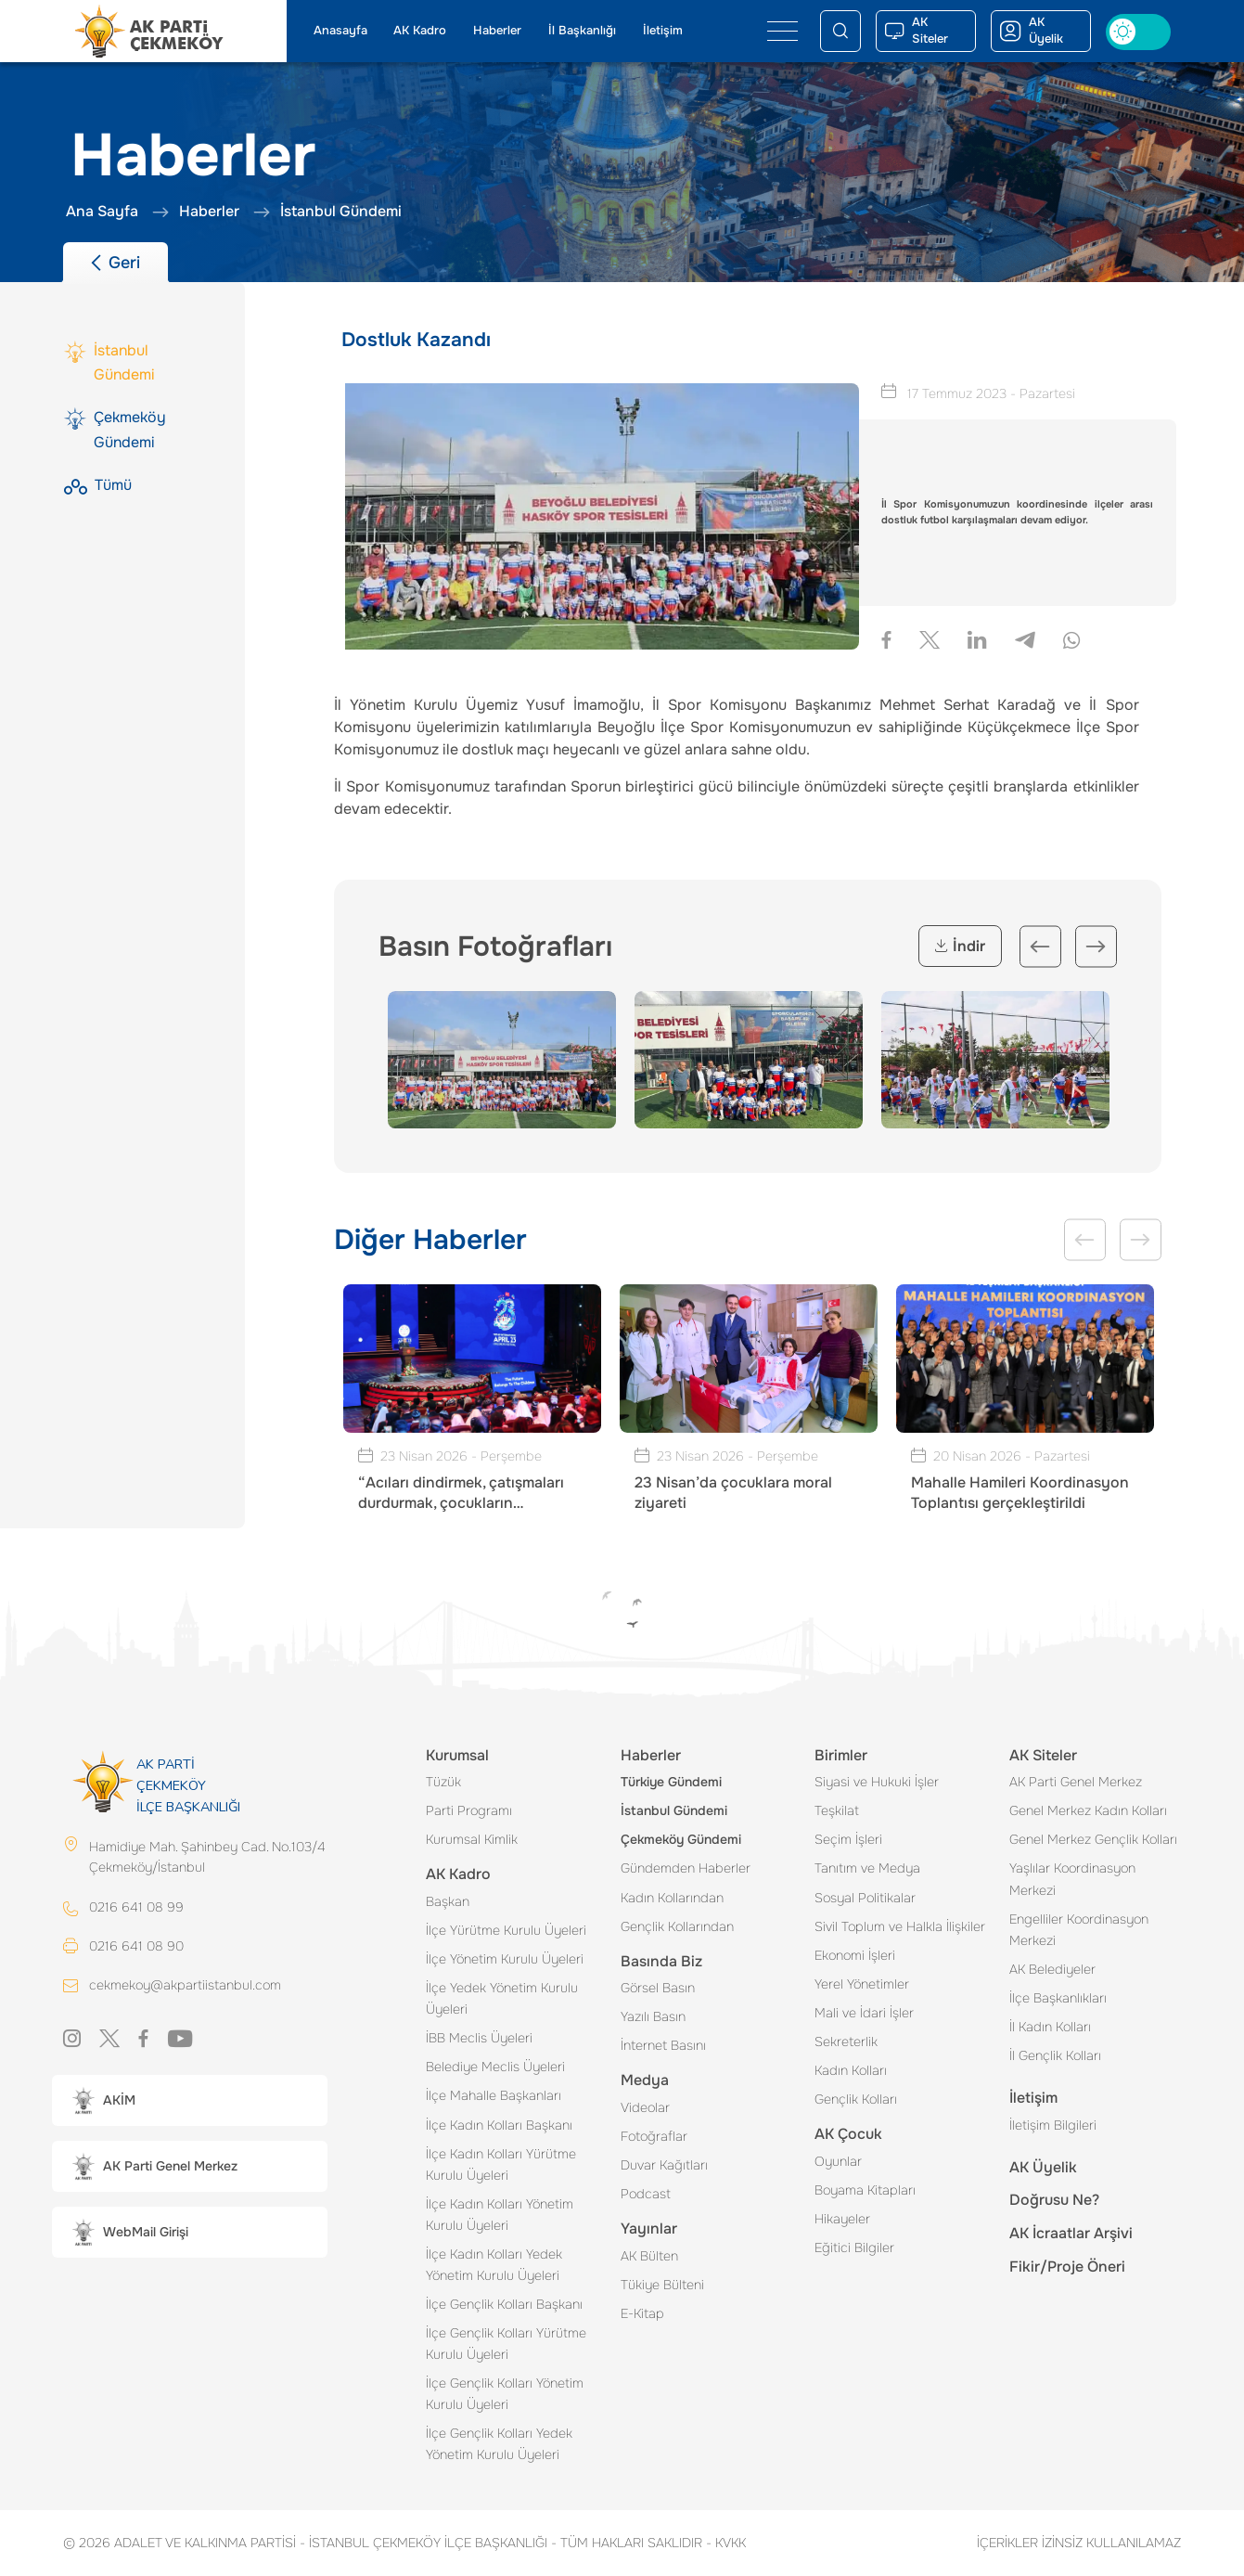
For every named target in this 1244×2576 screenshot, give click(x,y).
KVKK (726, 2542)
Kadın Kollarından (672, 1897)
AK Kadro (419, 30)
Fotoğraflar (654, 2136)
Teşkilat (836, 1810)
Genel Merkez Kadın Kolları (1088, 1810)
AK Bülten (649, 2256)
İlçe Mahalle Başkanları (493, 2095)
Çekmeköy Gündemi (681, 1839)
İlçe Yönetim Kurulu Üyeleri (505, 1959)
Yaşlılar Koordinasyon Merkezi (1072, 1879)
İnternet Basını (663, 2045)
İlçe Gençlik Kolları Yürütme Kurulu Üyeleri (506, 2344)
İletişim (663, 30)
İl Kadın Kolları (1050, 2026)
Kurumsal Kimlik (472, 1839)
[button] (189, 2100)
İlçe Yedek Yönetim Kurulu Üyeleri (502, 1998)
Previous (1040, 946)
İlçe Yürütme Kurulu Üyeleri (506, 1930)
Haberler (497, 30)
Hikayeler (842, 2218)
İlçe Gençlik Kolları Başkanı (504, 2304)
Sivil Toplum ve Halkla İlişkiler (899, 1926)
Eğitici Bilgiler (854, 2247)
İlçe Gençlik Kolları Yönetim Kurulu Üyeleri (505, 2394)
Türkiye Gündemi (671, 1781)
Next (1096, 946)
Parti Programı (469, 1810)
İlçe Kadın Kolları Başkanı (499, 2125)
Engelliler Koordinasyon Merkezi (1078, 1930)
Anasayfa (340, 30)
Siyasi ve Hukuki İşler (876, 1781)
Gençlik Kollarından (677, 1926)
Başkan (447, 1901)
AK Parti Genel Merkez (1075, 1781)
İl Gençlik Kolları (1055, 2055)
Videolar (645, 2107)
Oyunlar (838, 2161)
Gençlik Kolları (855, 2099)
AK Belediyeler (1052, 1969)
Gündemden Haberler (685, 1868)
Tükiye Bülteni (662, 2284)
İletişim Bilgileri (1053, 2125)
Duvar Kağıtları (664, 2165)
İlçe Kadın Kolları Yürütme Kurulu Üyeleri (501, 2164)
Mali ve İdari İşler (864, 2012)
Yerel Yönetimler (861, 1984)
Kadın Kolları (850, 2070)
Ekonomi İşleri (854, 1955)
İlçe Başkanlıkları (1058, 1998)
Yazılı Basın (653, 2016)
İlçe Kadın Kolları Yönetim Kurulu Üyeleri (499, 2215)
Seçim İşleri (848, 1839)
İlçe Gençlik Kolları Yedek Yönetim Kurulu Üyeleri (499, 2444)
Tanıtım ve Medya (867, 1868)
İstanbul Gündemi (674, 1810)
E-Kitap (642, 2313)
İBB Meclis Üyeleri (479, 2037)
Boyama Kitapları (865, 2190)
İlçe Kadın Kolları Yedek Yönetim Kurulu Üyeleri (494, 2265)
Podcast (646, 2193)
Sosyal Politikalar (865, 1897)
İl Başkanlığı (582, 30)
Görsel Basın (658, 1987)
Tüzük (443, 1781)
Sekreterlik (846, 2041)
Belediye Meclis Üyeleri (495, 2066)
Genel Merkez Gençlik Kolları (1093, 1839)
